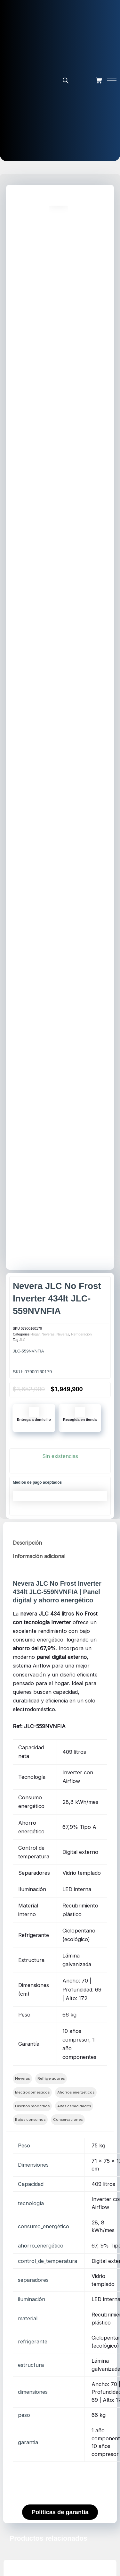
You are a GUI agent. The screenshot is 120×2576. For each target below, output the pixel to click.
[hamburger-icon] (112, 80)
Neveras (48, 1334)
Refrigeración (81, 1334)
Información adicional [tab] (39, 1556)
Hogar (35, 1334)
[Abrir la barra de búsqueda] (65, 80)
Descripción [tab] (27, 1543)
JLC (22, 1340)
